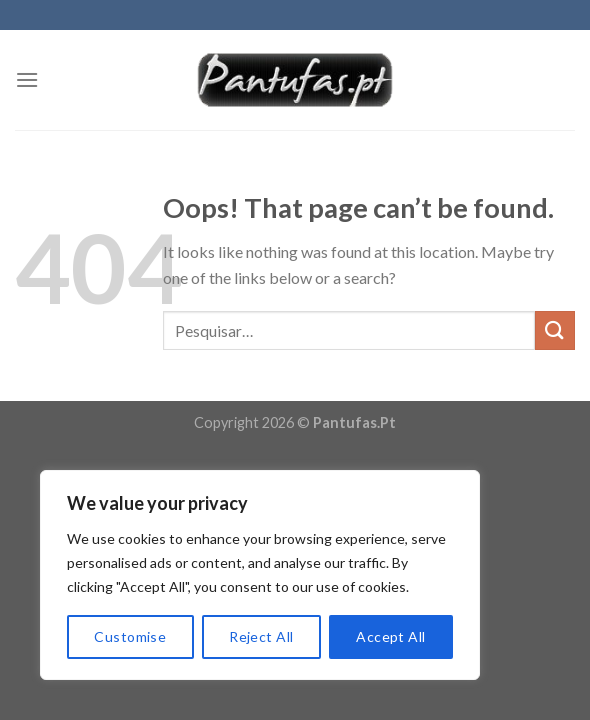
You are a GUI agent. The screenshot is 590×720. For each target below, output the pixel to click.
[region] (260, 575)
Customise (130, 636)
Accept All (390, 636)
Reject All (261, 636)
